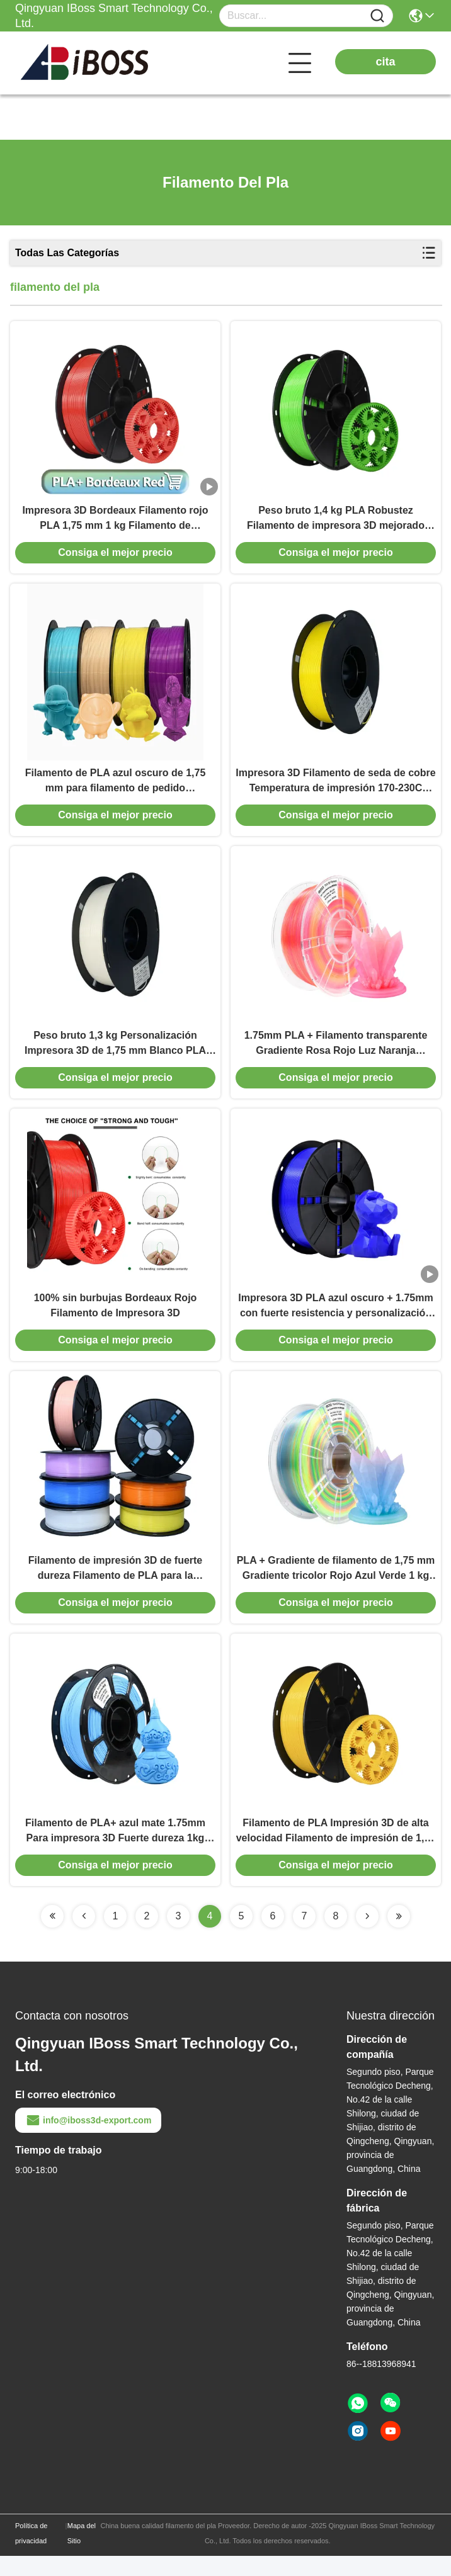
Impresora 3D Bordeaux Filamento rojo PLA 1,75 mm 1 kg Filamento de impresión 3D (115, 522)
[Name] (377, 16)
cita (385, 61)
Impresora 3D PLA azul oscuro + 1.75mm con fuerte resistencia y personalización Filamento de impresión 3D (335, 1320)
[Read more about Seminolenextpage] (52, 1936)
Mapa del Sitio (81, 2553)
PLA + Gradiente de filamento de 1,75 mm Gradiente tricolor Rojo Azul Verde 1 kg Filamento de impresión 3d (336, 1586)
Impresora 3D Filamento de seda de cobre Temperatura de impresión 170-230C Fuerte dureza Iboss (335, 788)
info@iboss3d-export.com (88, 2140)
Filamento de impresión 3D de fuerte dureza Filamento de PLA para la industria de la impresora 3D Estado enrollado (115, 1586)
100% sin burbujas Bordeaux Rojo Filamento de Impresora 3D (115, 1319)
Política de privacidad (31, 2553)
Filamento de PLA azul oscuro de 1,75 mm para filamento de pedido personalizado (115, 788)
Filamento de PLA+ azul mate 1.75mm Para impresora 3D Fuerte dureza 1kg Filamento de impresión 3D (115, 1852)
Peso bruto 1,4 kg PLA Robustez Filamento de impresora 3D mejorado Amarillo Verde (336, 522)
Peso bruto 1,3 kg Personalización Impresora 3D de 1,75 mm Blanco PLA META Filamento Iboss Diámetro (115, 1054)
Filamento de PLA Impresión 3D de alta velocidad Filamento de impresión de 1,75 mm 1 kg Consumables (336, 1852)
